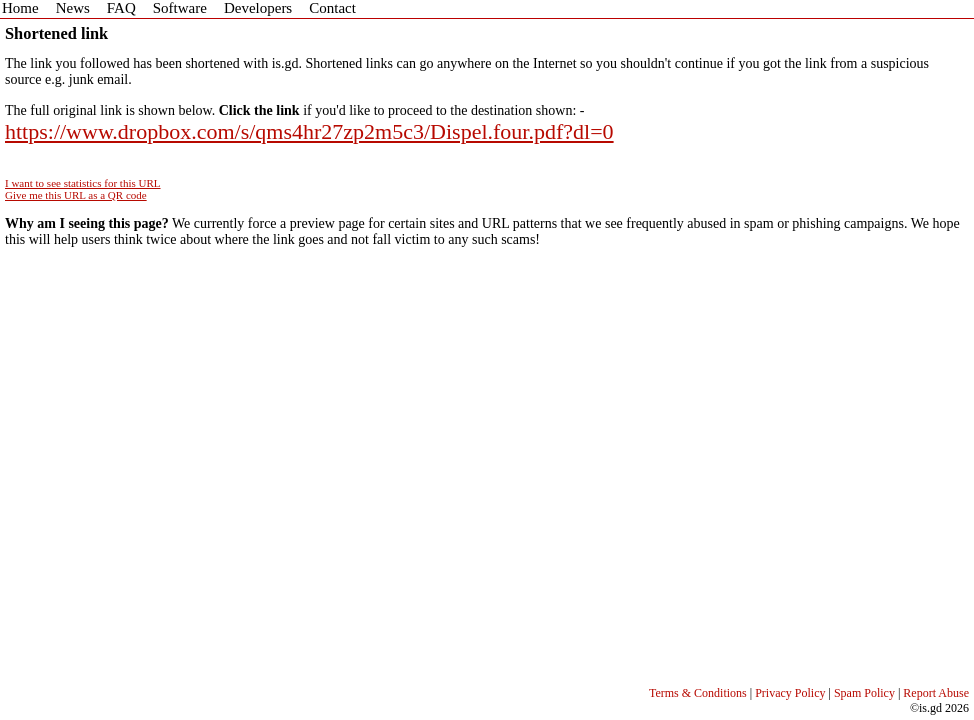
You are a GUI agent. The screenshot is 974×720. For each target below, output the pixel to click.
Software (180, 8)
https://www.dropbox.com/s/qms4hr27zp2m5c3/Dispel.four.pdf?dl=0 (309, 131)
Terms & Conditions (698, 693)
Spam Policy (864, 693)
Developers (258, 8)
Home (20, 8)
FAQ (121, 8)
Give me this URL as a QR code (76, 195)
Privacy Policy (790, 693)
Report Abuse (936, 693)
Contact (332, 8)
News (73, 8)
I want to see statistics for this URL (83, 183)
